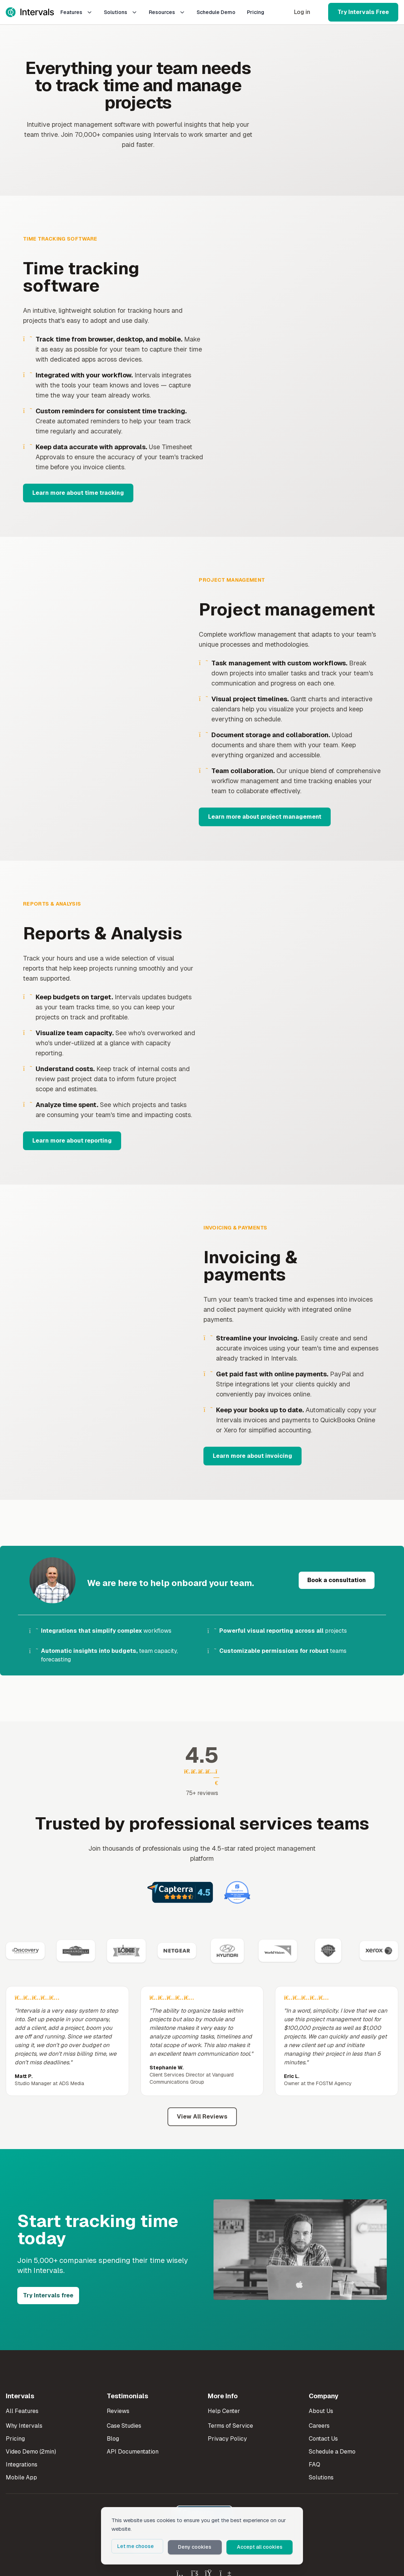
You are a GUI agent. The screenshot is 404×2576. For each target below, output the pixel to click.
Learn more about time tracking (78, 493)
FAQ (314, 2464)
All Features (22, 2411)
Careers (319, 2425)
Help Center (224, 2411)
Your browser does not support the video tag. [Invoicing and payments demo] (96, 1342)
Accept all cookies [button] (262, 2547)
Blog (113, 2438)
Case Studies (124, 2425)
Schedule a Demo (332, 2451)
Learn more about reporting (72, 1140)
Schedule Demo (216, 12)
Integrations (21, 2464)
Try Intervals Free (363, 12)
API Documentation (133, 2451)
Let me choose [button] (146, 2547)
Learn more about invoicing (252, 1456)
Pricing (255, 12)
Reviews (118, 2411)
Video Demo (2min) (31, 2451)
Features (76, 12)
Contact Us (323, 2438)
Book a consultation (336, 1580)
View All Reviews (202, 2116)
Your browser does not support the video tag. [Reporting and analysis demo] (305, 1023)
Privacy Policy (227, 2438)
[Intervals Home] (30, 12)
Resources (167, 12)
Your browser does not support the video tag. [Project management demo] (93, 699)
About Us (321, 2411)
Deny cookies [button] (201, 2547)
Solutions (120, 12)
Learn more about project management (264, 816)
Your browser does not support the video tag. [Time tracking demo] (310, 366)
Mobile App (21, 2477)
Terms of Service (230, 2425)
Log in (302, 12)
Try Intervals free (48, 2295)
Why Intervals (24, 2425)
